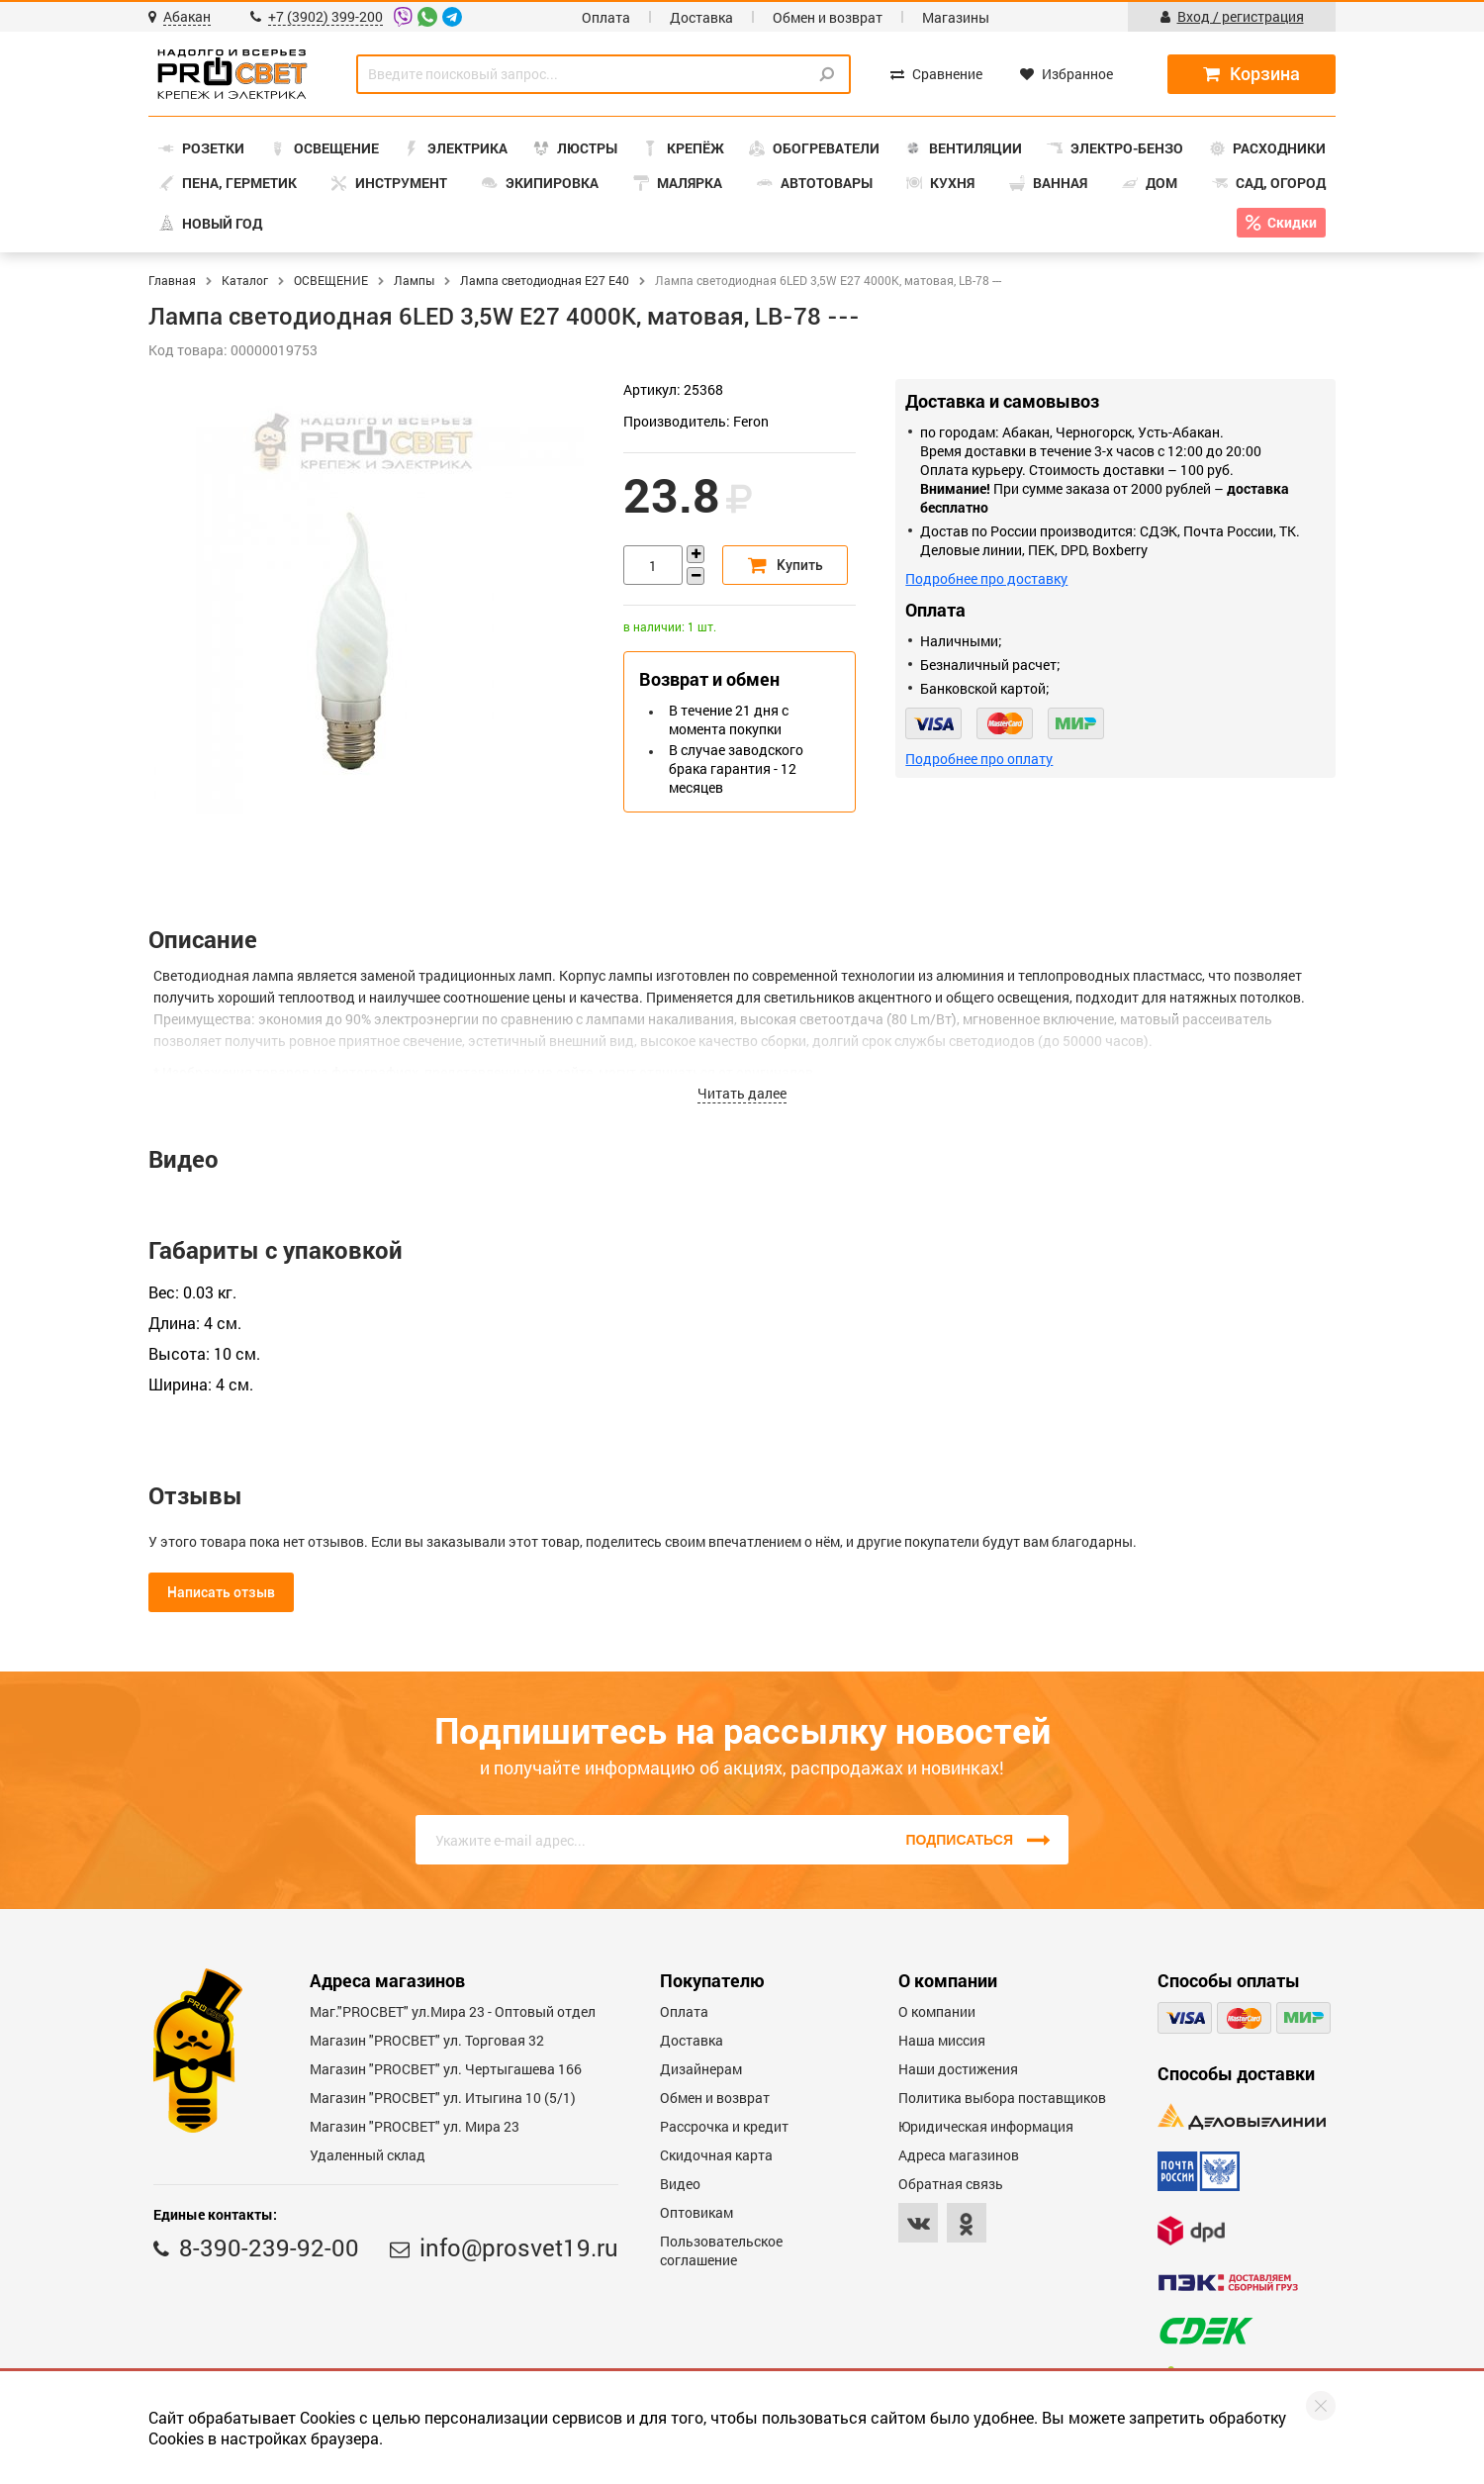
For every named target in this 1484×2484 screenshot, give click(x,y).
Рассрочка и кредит (724, 2126)
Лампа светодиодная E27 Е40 (544, 280)
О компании (936, 2011)
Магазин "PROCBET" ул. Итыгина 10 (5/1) (443, 2097)
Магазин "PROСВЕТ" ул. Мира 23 (414, 2126)
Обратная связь (950, 2183)
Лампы (414, 280)
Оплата (606, 17)
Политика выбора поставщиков (1002, 2097)
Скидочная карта (716, 2155)
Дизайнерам (701, 2068)
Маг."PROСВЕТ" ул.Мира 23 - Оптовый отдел (453, 2011)
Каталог (245, 280)
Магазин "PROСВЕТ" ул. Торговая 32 (427, 2040)
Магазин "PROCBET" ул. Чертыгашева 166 (446, 2068)
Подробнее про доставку (986, 578)
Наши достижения (958, 2068)
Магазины (955, 17)
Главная (172, 280)
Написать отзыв (221, 1592)
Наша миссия (941, 2040)
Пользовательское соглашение (721, 2250)
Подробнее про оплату (979, 758)
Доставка (701, 17)
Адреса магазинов (958, 2155)
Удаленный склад (367, 2155)
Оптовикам (696, 2212)
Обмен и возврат (827, 17)
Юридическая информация (985, 2126)
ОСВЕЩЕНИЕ (331, 280)
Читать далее (742, 1093)
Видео (680, 2183)
